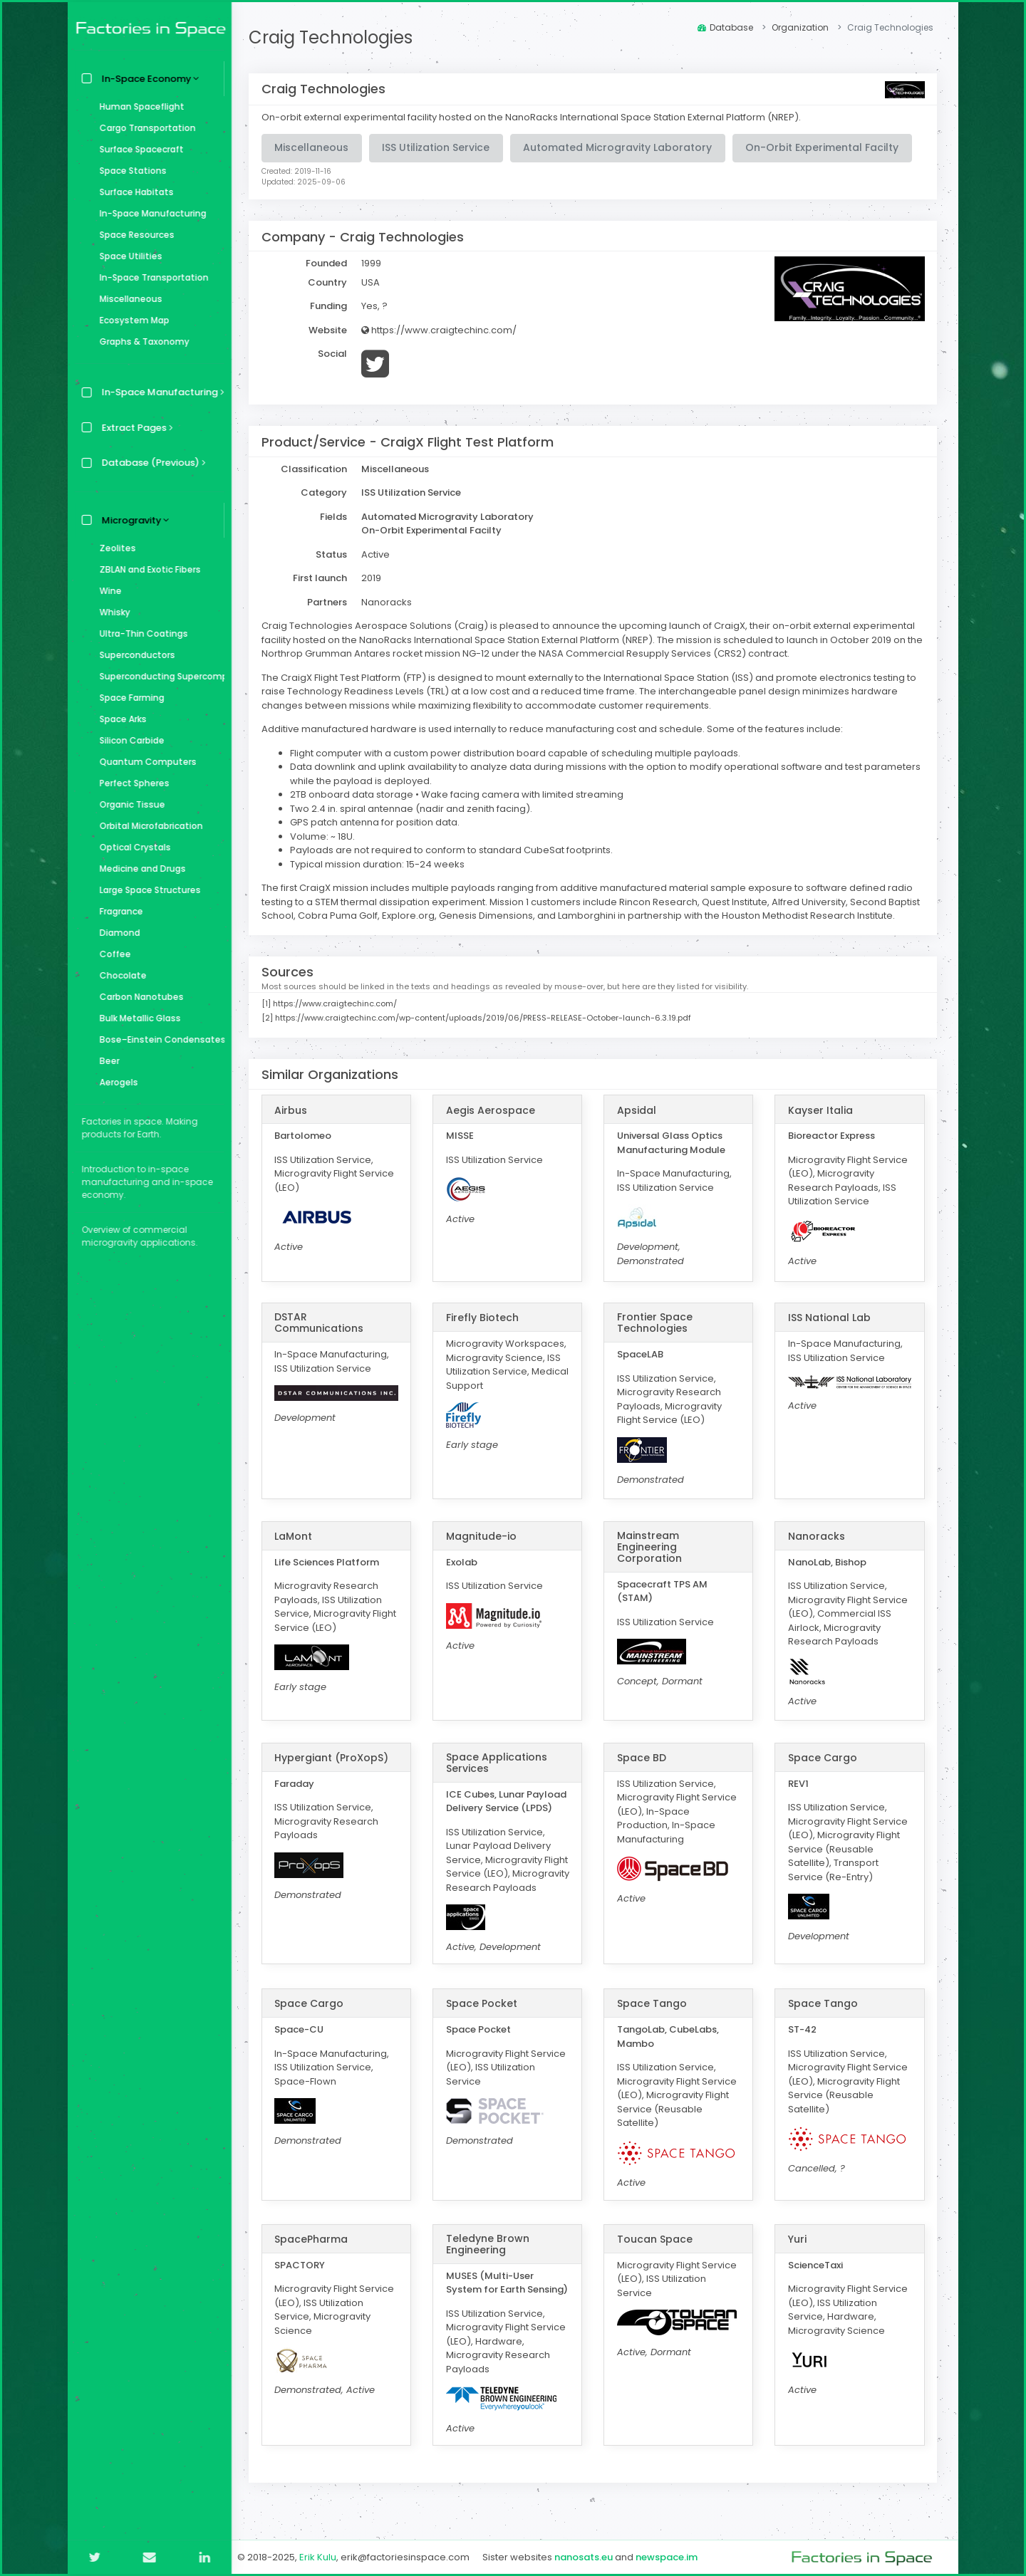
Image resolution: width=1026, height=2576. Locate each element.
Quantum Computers (145, 762)
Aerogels (115, 1082)
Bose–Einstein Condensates (158, 1039)
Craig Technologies (335, 37)
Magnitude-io (484, 1536)
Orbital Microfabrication (148, 826)
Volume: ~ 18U (325, 836)
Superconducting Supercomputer (158, 676)
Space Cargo (823, 1758)
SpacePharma (315, 2253)
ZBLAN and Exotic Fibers (147, 569)
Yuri (798, 2253)
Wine (107, 591)
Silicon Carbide (129, 740)
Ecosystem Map (131, 320)
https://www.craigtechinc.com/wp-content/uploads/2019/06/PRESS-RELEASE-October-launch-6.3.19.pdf (487, 1017)
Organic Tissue (129, 804)
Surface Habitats (133, 192)
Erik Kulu (322, 2557)
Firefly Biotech (485, 1317)
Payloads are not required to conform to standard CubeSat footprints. (455, 850)
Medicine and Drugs (139, 868)
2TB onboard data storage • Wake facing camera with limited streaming (461, 794)
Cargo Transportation (144, 128)
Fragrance (118, 911)
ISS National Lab (830, 1317)
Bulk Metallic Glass (137, 1018)
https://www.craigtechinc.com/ (443, 330)
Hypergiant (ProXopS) (336, 1758)
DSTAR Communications (323, 1322)
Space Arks (120, 719)
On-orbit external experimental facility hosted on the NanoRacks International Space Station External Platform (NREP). (535, 117)
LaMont (297, 1536)
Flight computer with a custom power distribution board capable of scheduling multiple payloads (518, 753)
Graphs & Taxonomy (141, 341)
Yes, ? (379, 306)
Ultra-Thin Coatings (140, 633)
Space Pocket (484, 2018)
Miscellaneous (127, 299)
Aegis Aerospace (493, 1110)
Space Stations (130, 171)
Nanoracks (817, 1536)
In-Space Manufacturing (150, 213)
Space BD (643, 1758)
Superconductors (134, 655)
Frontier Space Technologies (657, 1322)
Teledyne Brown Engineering (490, 2257)
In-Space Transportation (151, 277)
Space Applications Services (499, 1762)
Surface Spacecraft (138, 149)
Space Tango (654, 2018)
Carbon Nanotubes (138, 997)
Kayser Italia (821, 1110)
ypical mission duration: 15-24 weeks (384, 864)
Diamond (116, 933)
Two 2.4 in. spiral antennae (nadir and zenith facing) (414, 808)
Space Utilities (127, 256)
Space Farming (129, 698)
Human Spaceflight (139, 106)
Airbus (295, 1110)
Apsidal (638, 1110)
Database (725, 27)
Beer (106, 1061)
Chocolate (120, 975)
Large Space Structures (147, 890)
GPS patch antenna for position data (378, 822)
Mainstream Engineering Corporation (651, 1546)
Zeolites (114, 548)
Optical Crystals (132, 847)
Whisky (111, 612)
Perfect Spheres (131, 783)
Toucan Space (657, 2253)
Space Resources (134, 235)
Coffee (112, 954)
